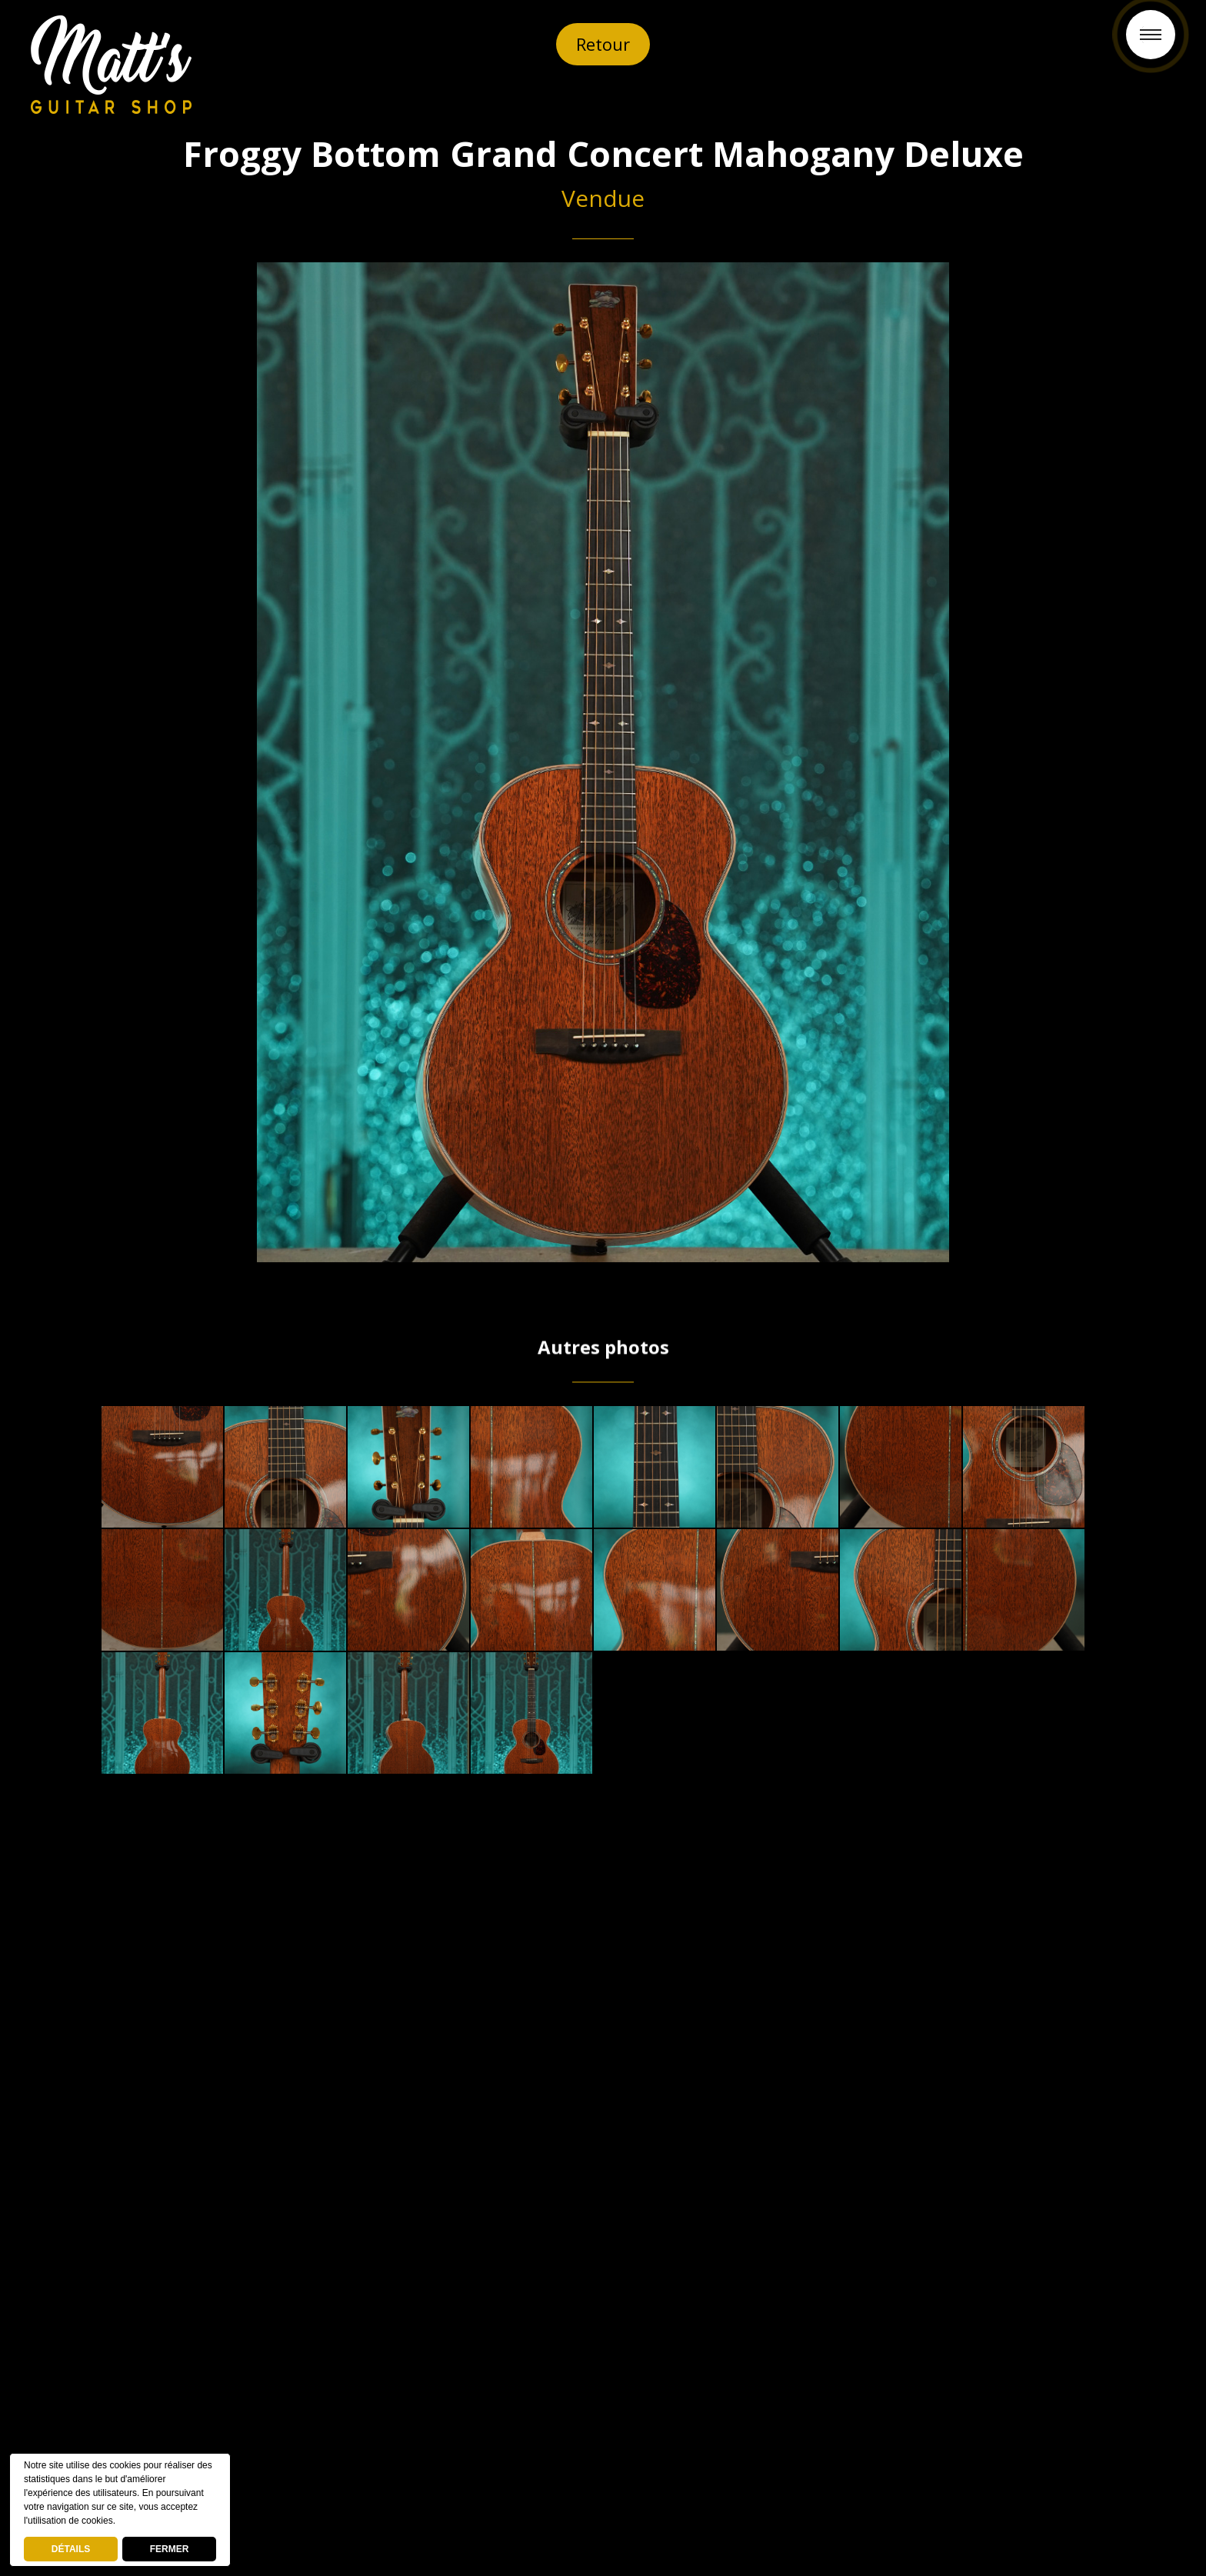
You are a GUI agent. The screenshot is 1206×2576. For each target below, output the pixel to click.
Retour (603, 43)
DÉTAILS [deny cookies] (71, 2549)
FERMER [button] (169, 2549)
